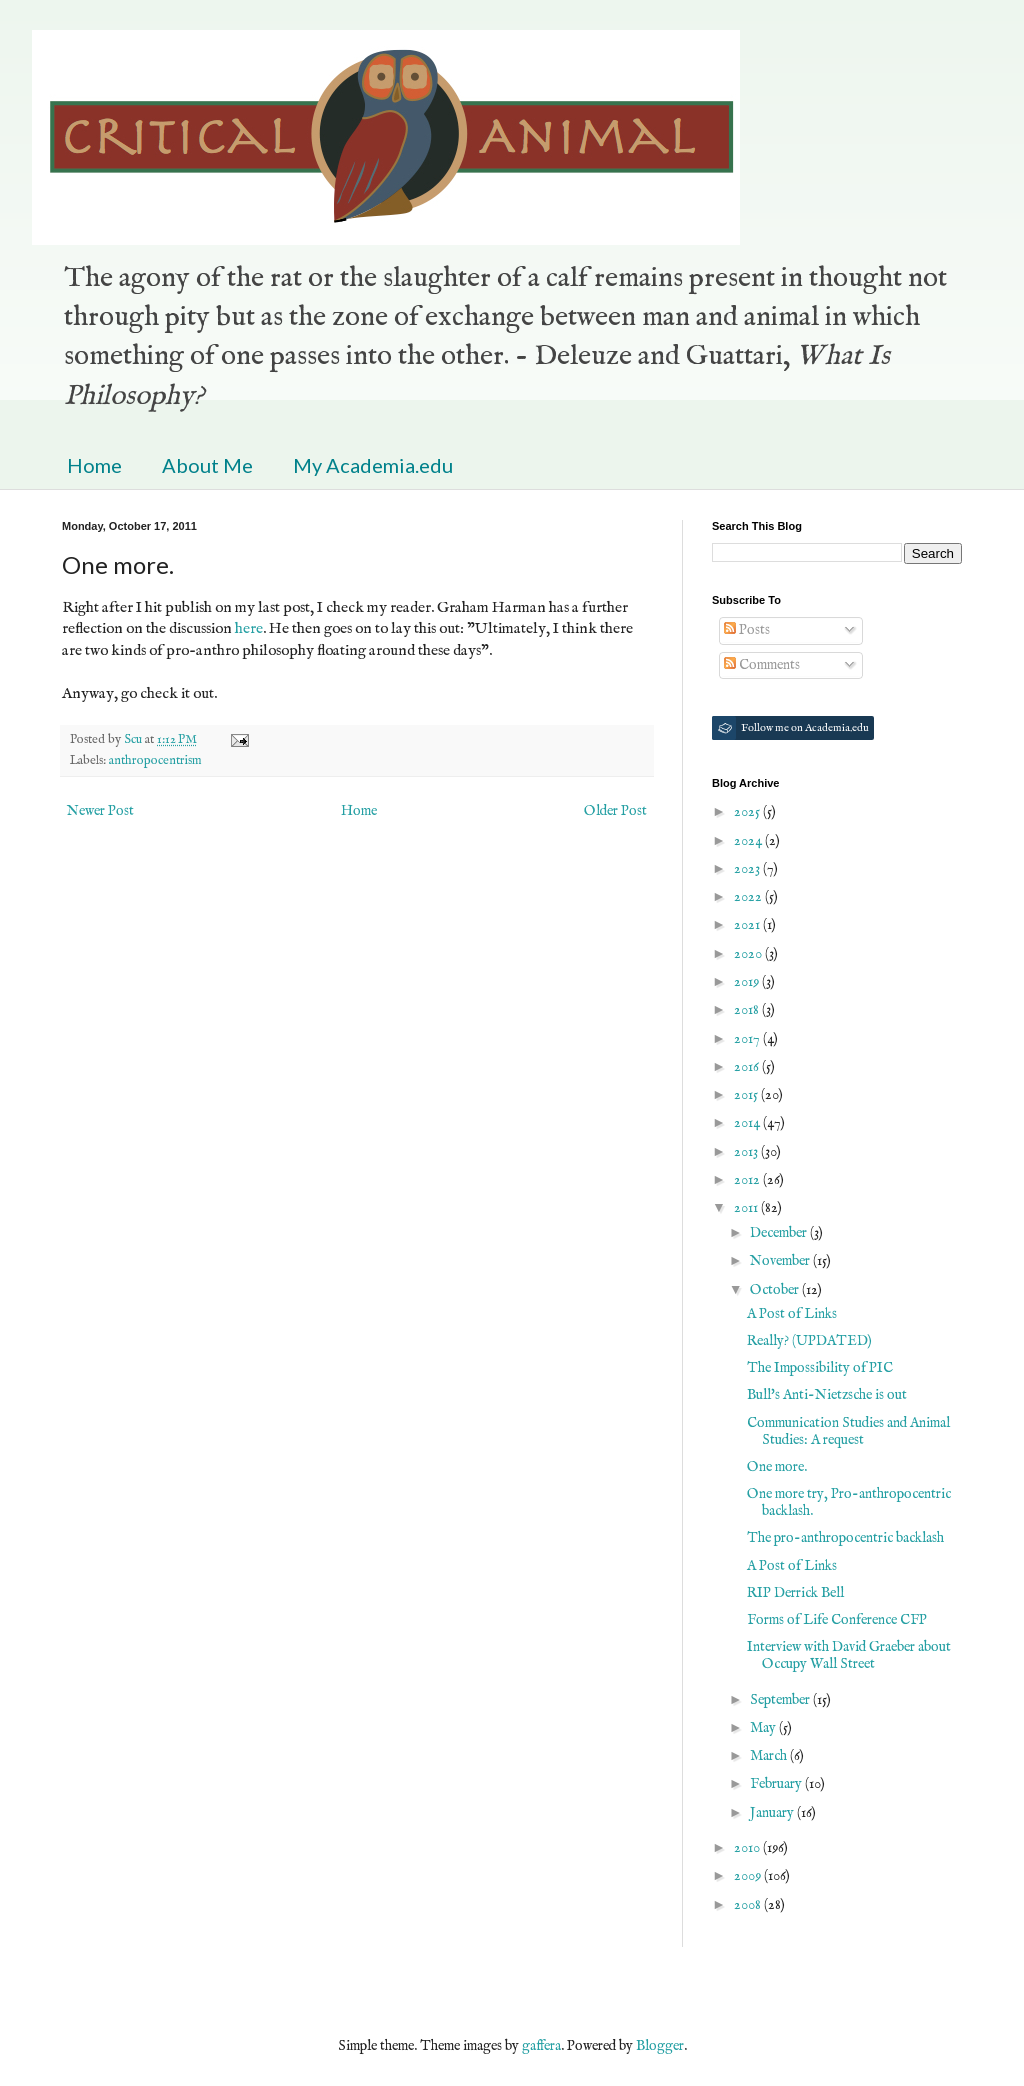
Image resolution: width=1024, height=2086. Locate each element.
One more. (777, 1467)
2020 (749, 954)
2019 (748, 982)
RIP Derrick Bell (795, 1593)
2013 (747, 1152)
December (780, 1233)
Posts (747, 630)
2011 (747, 1208)
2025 (748, 812)
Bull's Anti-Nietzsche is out (827, 1395)
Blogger (660, 2046)
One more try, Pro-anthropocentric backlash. (849, 1502)
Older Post (615, 811)
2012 (748, 1180)
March (770, 1756)
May (764, 1728)
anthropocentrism (155, 761)
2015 (747, 1095)
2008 (749, 1905)
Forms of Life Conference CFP (837, 1620)
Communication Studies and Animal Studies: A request (848, 1431)
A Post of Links (792, 1314)
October (776, 1290)
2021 (748, 925)
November (781, 1261)
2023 (748, 869)
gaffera (541, 2046)
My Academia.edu (373, 465)
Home (94, 465)
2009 (749, 1876)
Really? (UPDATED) (809, 1341)
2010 (748, 1848)
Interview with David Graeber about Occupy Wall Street (849, 1655)
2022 (749, 897)
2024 (749, 841)
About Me (207, 465)
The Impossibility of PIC (820, 1368)
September (781, 1700)
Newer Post (100, 811)
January (773, 1813)
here (249, 629)
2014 (748, 1123)
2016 (748, 1067)
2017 (748, 1039)
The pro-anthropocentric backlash (845, 1538)
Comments (762, 665)
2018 (748, 1010)
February (777, 1784)
